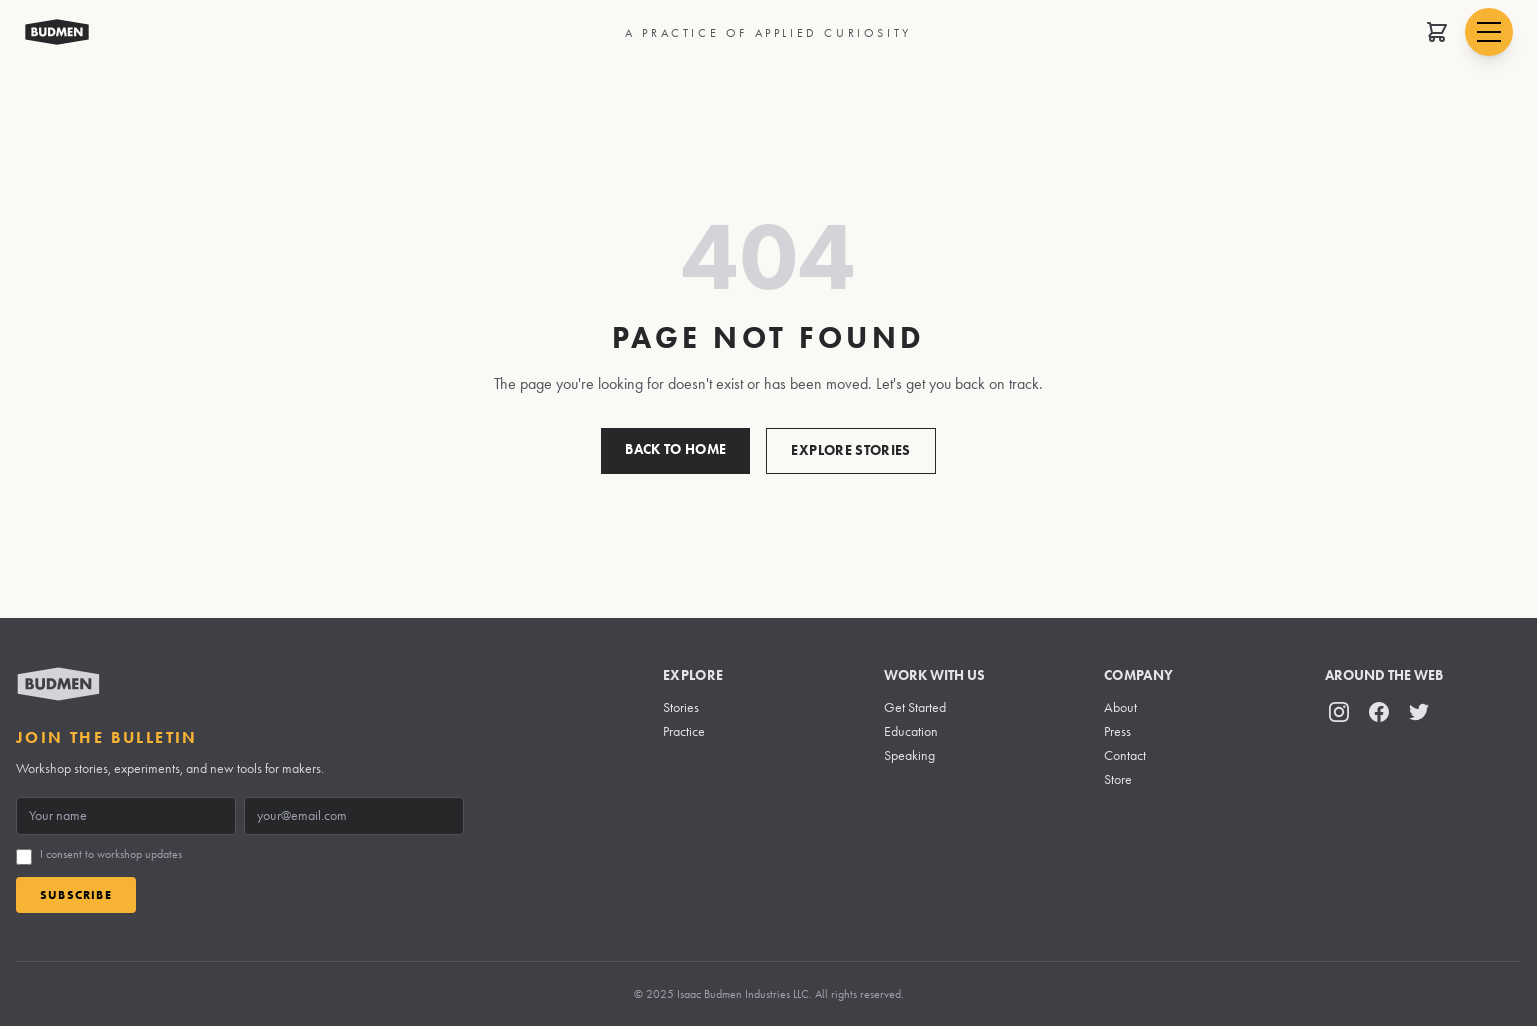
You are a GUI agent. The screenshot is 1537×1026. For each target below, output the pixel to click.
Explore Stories (850, 450)
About (1120, 707)
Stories (681, 707)
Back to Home (675, 449)
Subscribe (76, 894)
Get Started (915, 707)
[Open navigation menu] (1489, 32)
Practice (684, 731)
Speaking (909, 755)
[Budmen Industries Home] (57, 32)
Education (911, 731)
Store (1118, 779)
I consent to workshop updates (111, 854)
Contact (1125, 755)
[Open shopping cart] (1437, 32)
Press (1117, 731)
